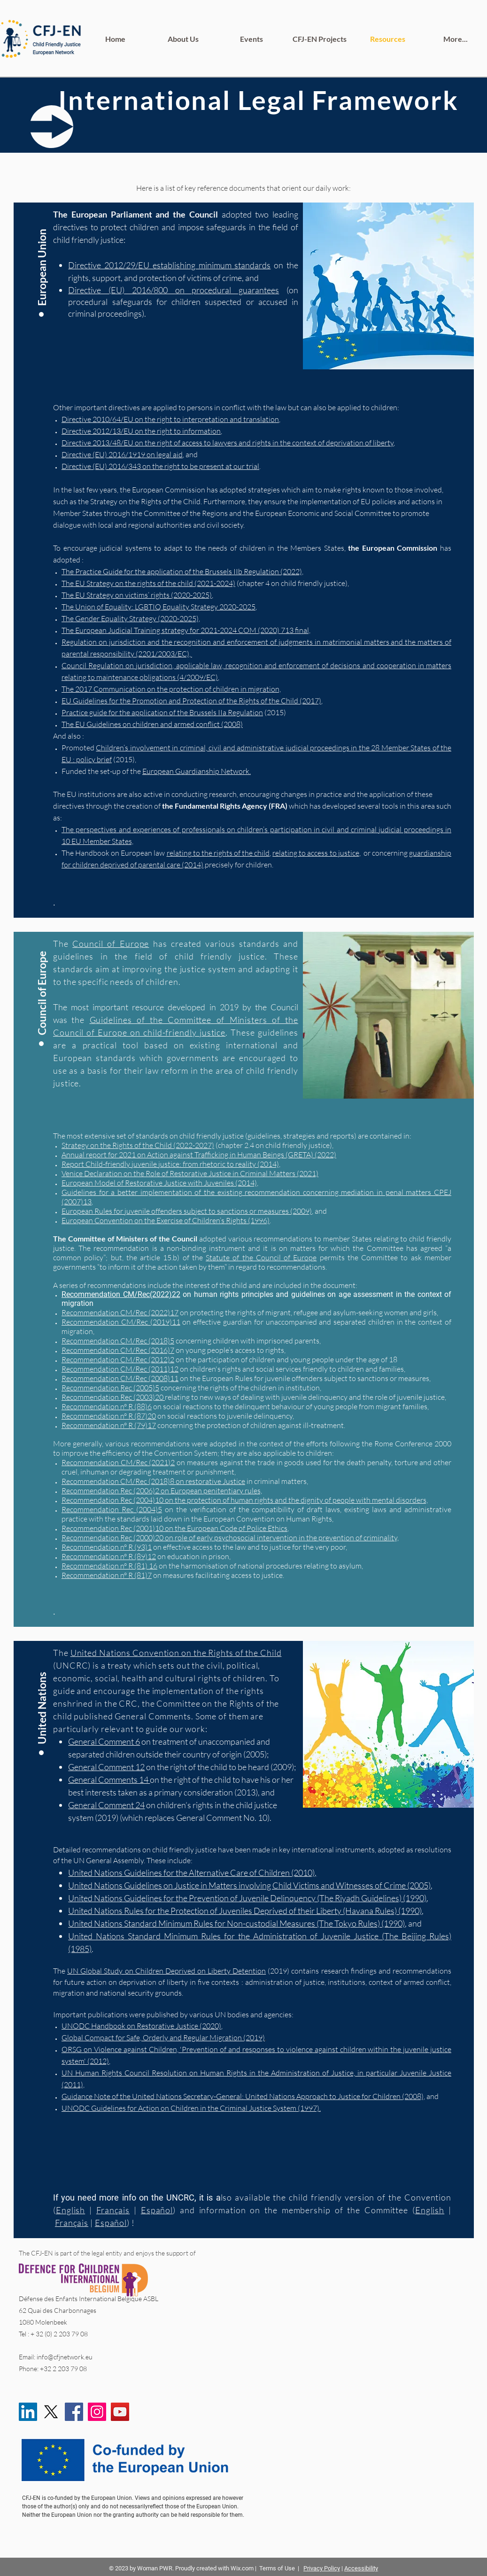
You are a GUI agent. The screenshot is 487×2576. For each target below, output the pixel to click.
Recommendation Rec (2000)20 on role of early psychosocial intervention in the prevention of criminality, (230, 1537)
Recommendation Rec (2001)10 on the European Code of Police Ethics (174, 1528)
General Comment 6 (104, 1741)
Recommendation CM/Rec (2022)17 (120, 1312)
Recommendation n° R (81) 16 (109, 1565)
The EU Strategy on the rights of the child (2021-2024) (148, 583)
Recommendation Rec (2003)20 (113, 1397)
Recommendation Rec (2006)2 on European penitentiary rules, (162, 1490)
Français (71, 2222)
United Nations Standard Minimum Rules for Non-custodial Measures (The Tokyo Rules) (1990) (236, 1923)
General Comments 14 (109, 1779)
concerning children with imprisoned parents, (248, 1340)
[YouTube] (120, 2412)
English (429, 2210)
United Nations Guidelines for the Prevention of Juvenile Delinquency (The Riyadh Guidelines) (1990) (247, 1898)
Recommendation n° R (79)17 (109, 1425)
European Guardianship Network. (196, 771)
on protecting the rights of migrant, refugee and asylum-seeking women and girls (307, 1312)
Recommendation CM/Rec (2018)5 (118, 1340)
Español (110, 2222)
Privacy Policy (321, 2568)
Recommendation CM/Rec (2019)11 (121, 1322)
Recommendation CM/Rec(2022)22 (121, 1294)
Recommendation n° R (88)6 (107, 1406)
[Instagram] (97, 2412)
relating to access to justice (315, 853)
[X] (51, 2412)
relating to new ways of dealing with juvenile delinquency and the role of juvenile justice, (305, 1397)
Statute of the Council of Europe (261, 1257)
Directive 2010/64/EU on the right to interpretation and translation (170, 419)
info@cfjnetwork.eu (65, 2357)
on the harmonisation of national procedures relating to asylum (259, 1565)
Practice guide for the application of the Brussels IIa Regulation (162, 712)
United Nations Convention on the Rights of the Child (175, 1652)
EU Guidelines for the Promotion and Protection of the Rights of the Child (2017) (191, 700)
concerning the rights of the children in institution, (240, 1387)
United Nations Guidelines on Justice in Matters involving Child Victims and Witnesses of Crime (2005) (249, 1885)
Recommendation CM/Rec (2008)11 (120, 1378)
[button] (41, 257)
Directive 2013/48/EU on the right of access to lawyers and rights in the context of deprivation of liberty (228, 442)
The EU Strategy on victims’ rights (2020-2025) (137, 595)
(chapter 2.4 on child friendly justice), (197, 1145)
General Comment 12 (106, 1767)
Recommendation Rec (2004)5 (112, 1509)
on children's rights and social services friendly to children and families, (291, 1369)
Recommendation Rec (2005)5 (110, 1387)
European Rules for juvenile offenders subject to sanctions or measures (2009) (187, 1211)
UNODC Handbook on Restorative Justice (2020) (141, 2025)
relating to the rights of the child (218, 853)
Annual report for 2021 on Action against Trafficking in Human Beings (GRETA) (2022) (199, 1154)
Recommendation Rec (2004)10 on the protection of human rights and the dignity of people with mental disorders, (245, 1500)
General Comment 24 (106, 1805)
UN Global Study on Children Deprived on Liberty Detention (166, 1970)
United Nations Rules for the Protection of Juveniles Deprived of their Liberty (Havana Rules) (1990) (245, 1910)
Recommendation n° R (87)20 (109, 1416)
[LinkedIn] (28, 2412)
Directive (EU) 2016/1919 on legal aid (122, 454)
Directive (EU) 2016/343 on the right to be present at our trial (160, 466)
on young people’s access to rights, (230, 1350)
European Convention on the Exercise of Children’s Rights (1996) (166, 1220)
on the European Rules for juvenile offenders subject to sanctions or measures (303, 1378)
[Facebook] (74, 2412)
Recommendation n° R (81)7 (107, 1575)
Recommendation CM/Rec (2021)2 (118, 1462)
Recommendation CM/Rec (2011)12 (120, 1369)
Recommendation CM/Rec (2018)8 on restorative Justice (153, 1481)
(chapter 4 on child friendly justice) (291, 583)
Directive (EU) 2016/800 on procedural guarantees (173, 290)
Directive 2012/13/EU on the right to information (141, 431)
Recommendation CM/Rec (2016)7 (118, 1350)
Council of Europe (110, 943)
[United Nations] (41, 1695)
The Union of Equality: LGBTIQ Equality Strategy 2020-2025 (158, 606)
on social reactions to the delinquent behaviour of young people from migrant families (289, 1406)
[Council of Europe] (41, 986)
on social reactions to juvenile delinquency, (225, 1416)
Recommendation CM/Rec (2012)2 (118, 1359)
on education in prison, (193, 1556)
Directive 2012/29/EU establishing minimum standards (169, 265)
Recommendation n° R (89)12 (109, 1556)
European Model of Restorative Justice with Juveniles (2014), (160, 1182)
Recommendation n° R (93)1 (107, 1547)
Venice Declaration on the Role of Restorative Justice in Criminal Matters (178, 1173)
